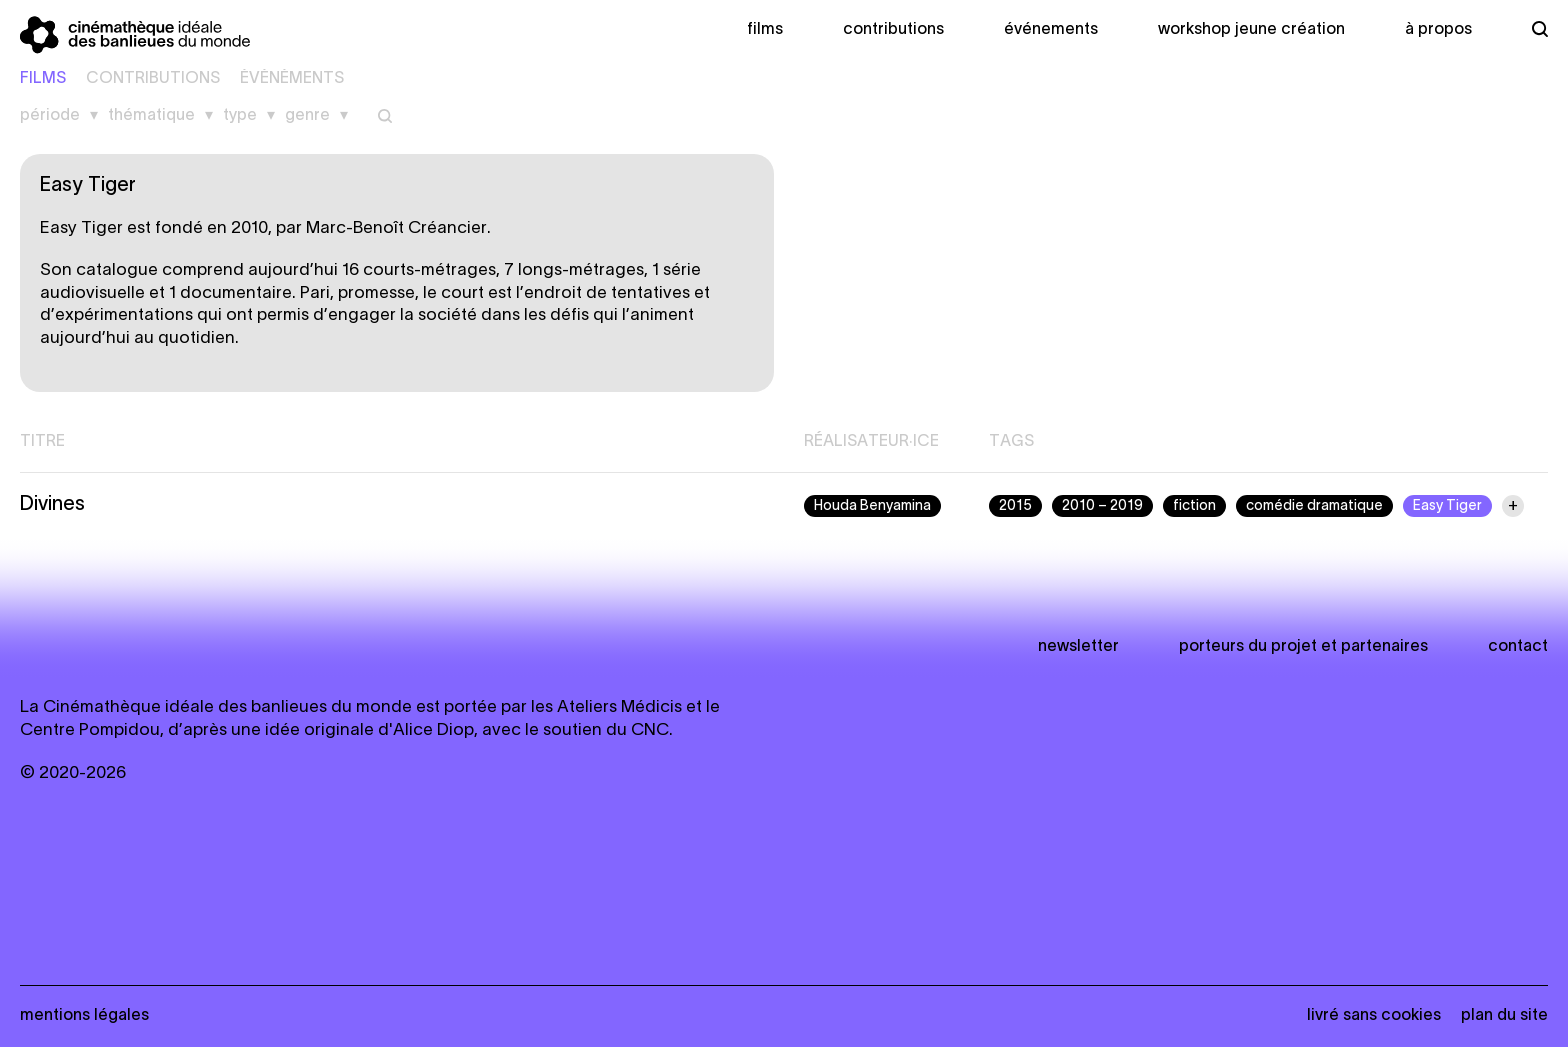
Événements (1051, 30)
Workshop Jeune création (1251, 30)
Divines (52, 505)
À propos (1438, 30)
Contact (1518, 647)
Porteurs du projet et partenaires (1303, 647)
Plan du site (1504, 1016)
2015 (1015, 506)
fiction (1194, 506)
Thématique (151, 116)
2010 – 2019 (1102, 506)
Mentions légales (84, 1016)
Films (765, 30)
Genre (307, 116)
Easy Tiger (1447, 506)
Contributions (893, 30)
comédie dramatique (1314, 506)
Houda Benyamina (872, 506)
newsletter (1078, 647)
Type (240, 116)
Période (50, 116)
